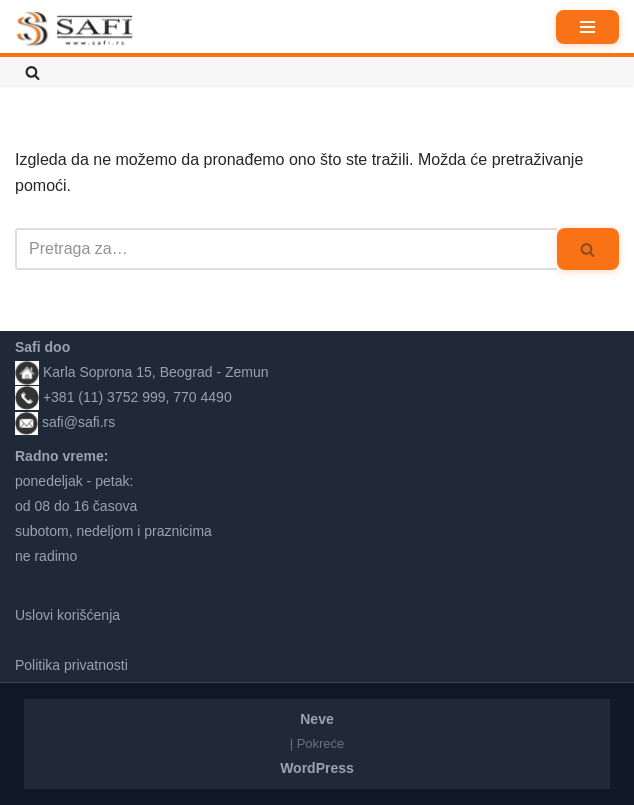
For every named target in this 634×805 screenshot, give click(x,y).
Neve (316, 719)
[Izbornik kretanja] (587, 27)
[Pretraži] (32, 72)
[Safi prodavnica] (75, 29)
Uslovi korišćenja (67, 615)
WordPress (317, 768)
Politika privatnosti (71, 665)
